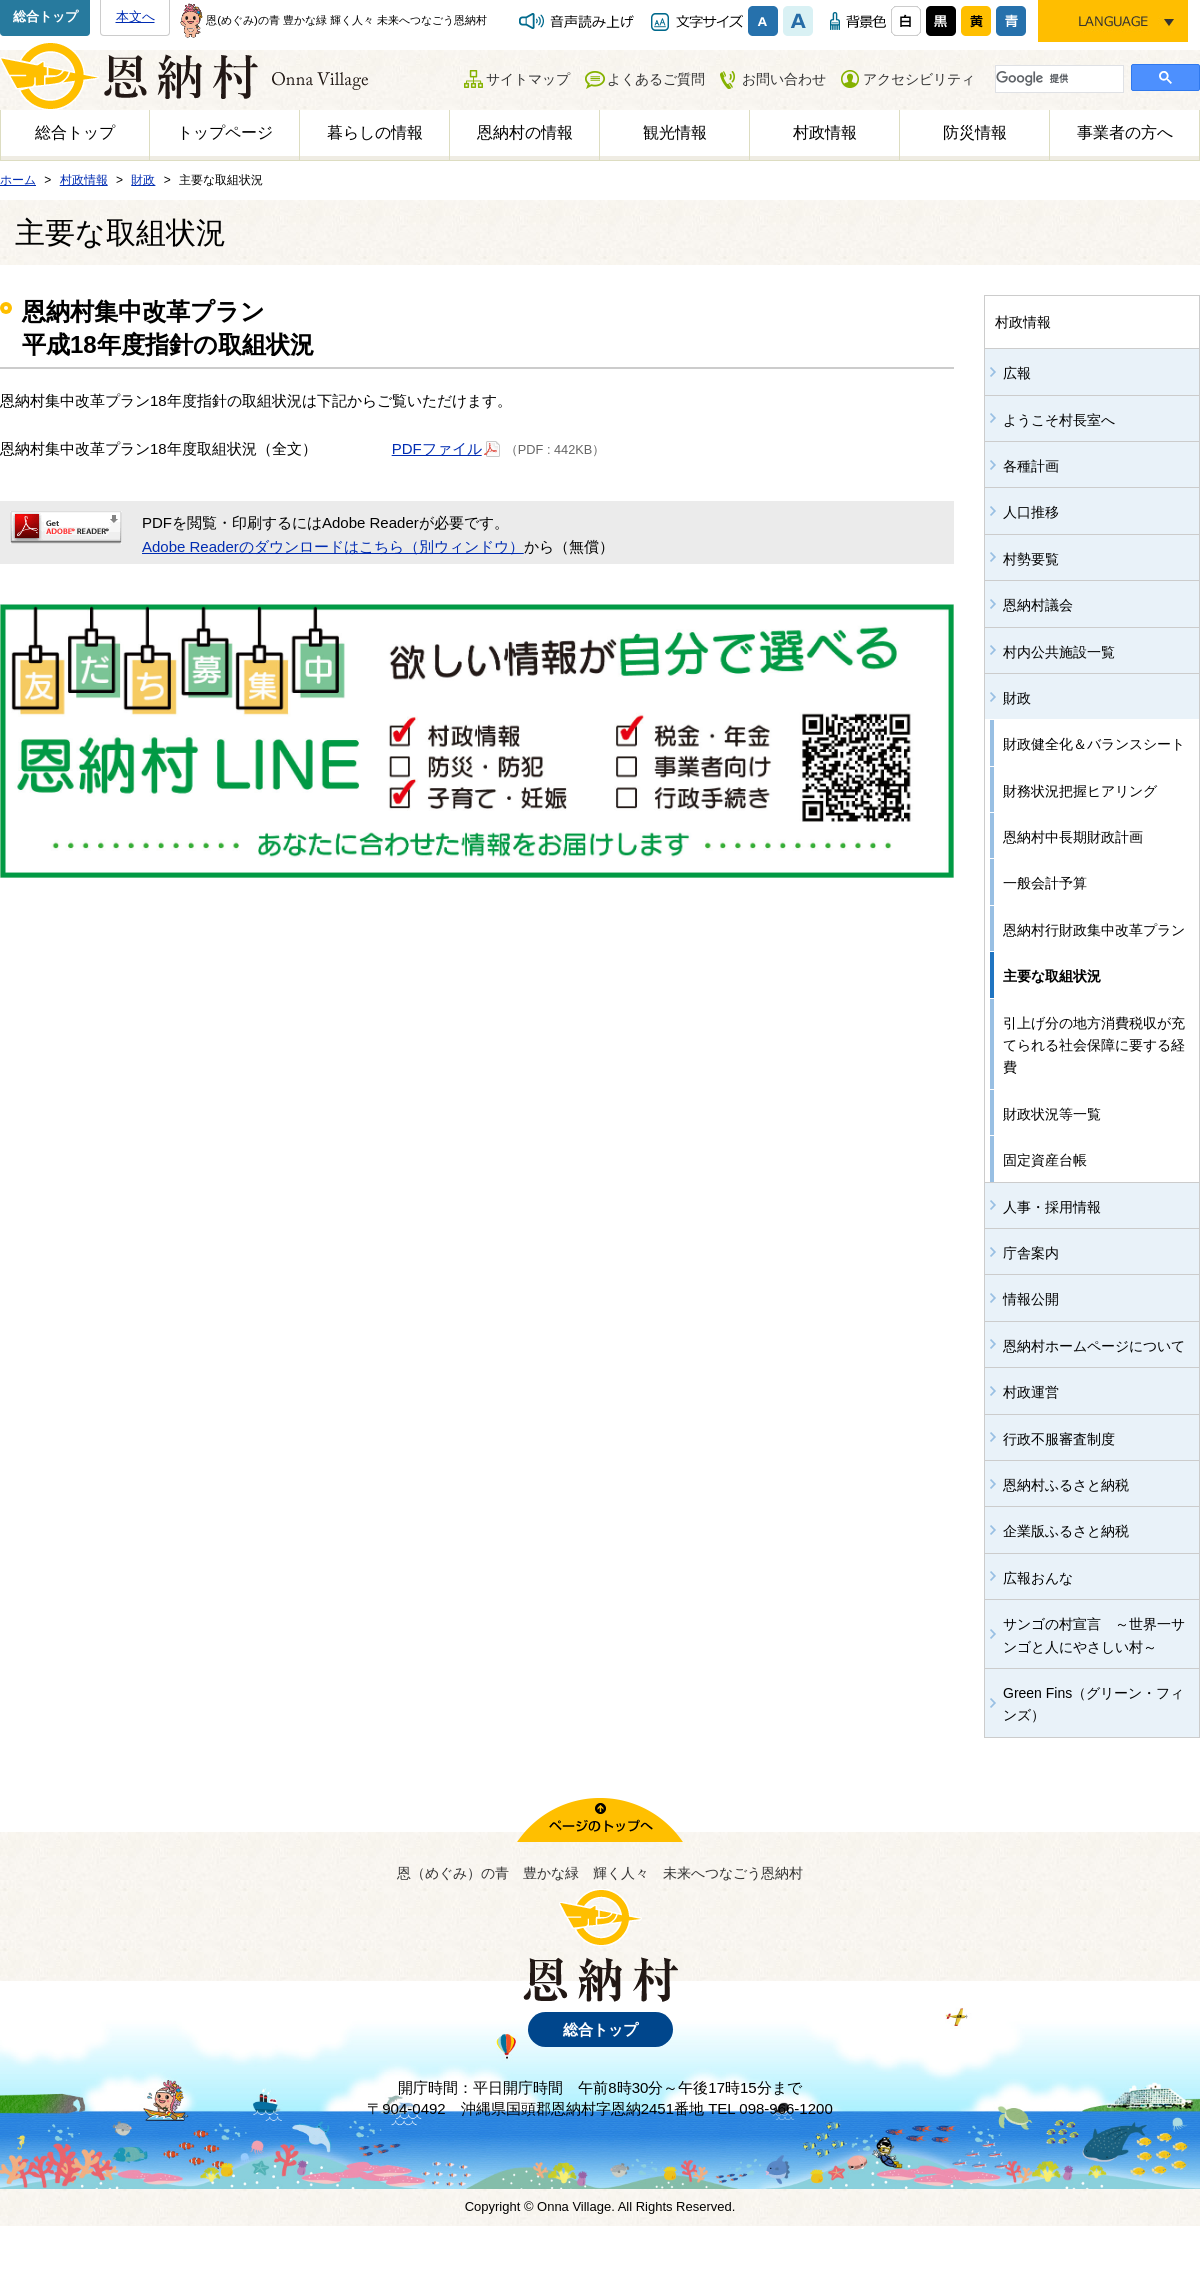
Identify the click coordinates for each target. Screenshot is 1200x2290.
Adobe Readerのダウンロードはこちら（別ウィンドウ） (333, 546)
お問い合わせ (784, 79)
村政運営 (1031, 1392)
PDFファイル (446, 447)
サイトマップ (528, 79)
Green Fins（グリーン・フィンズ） (1093, 1704)
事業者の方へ (1125, 132)
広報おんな (1038, 1578)
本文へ (135, 16)
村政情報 (825, 132)
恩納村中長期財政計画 (1073, 837)
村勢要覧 (1031, 559)
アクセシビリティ (919, 79)
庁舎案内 (1031, 1253)
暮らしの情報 (375, 132)
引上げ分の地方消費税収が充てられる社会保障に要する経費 (1094, 1045)
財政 (1017, 698)
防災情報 (975, 132)
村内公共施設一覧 (1059, 652)
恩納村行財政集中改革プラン (1094, 930)
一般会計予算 (1045, 883)
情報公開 (1031, 1299)
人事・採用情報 (1052, 1207)
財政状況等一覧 (1052, 1114)
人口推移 (1031, 512)
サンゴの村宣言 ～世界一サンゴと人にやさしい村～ (1094, 1635)
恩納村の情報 (525, 132)
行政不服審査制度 (1059, 1439)
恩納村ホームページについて (1094, 1346)
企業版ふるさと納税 (1066, 1531)
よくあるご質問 (656, 79)
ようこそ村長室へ (1059, 420)
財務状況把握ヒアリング (1080, 791)
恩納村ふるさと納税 (1066, 1485)
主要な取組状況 (1052, 976)
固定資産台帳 (1045, 1160)
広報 (1017, 373)
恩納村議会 (1038, 605)
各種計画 (1031, 466)
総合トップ (45, 16)
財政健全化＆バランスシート (1094, 744)
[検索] (1057, 78)
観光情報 (675, 132)
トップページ (225, 132)
